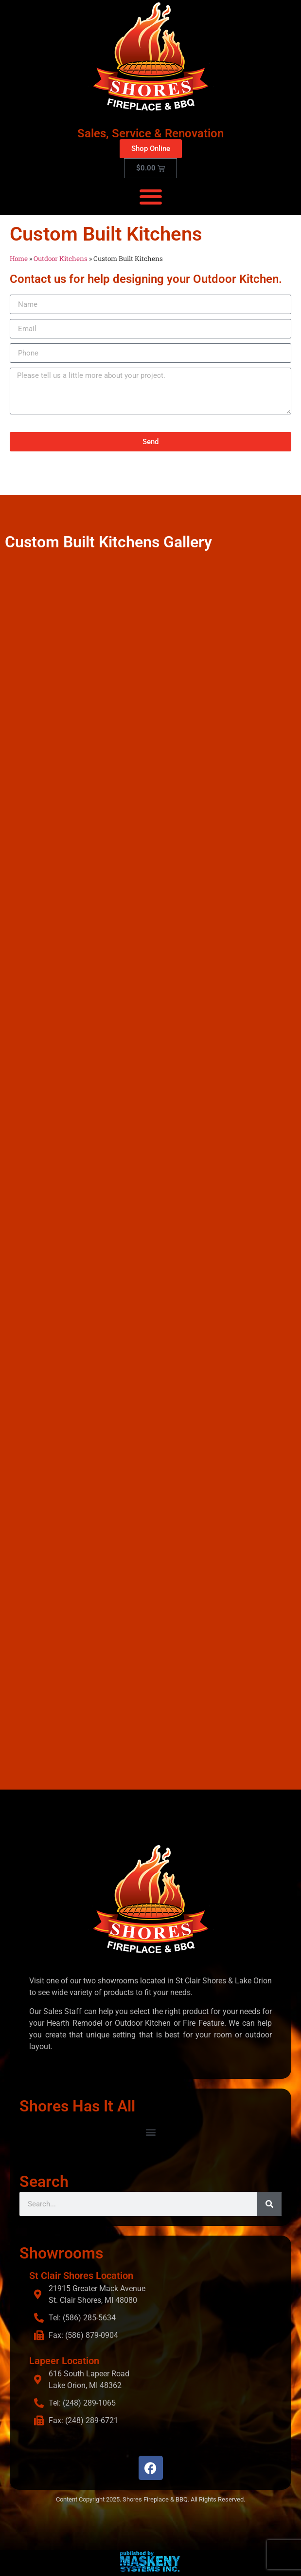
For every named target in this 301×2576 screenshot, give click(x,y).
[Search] (269, 2204)
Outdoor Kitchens (61, 258)
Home (19, 258)
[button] (150, 196)
